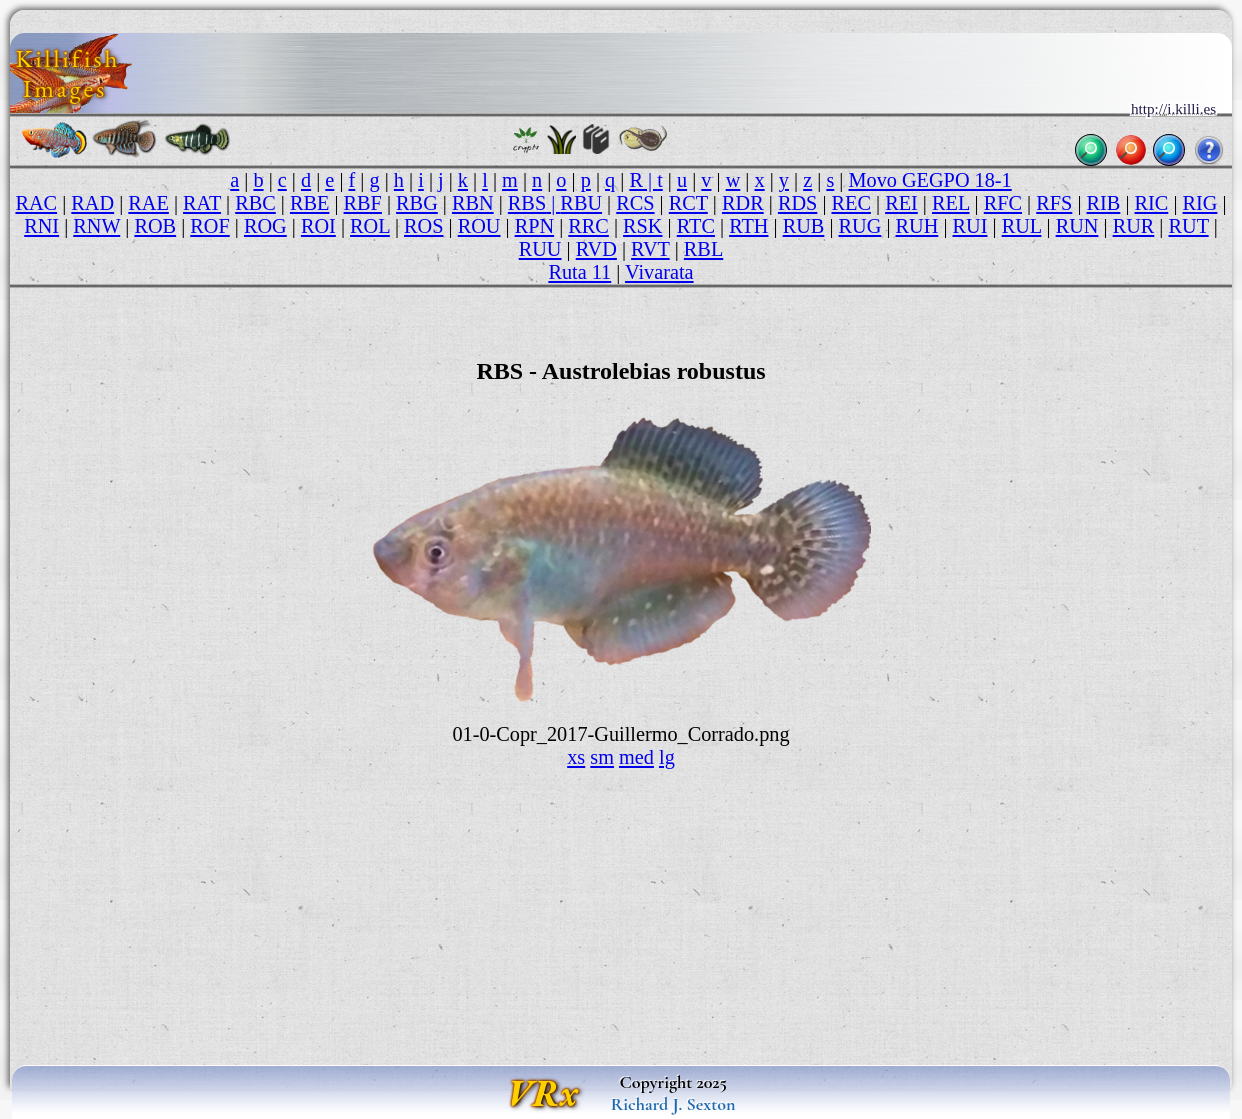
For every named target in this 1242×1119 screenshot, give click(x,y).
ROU (479, 226)
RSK (642, 226)
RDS (797, 203)
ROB (155, 226)
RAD (92, 203)
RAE (148, 203)
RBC (255, 203)
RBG (417, 203)
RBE (309, 203)
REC (851, 203)
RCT (688, 203)
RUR (1134, 226)
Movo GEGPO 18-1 (929, 180)
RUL (1022, 226)
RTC (696, 226)
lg (667, 757)
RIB (1104, 203)
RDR (743, 203)
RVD (596, 249)
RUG (860, 226)
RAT (202, 203)
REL (951, 203)
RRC (588, 226)
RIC (1152, 203)
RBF (363, 203)
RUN (1077, 226)
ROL (370, 226)
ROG (265, 226)
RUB (804, 226)
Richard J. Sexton (673, 1104)
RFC (1003, 203)
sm (602, 757)
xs (576, 757)
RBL (703, 249)
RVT (650, 249)
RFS (1054, 203)
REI (901, 203)
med (636, 757)
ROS (423, 226)
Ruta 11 (579, 272)
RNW (96, 226)
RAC (36, 203)
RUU (540, 249)
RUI (970, 226)
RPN (534, 226)
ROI (318, 226)
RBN (473, 203)
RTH (748, 226)
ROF (209, 226)
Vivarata (659, 272)
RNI (41, 226)
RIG (1200, 203)
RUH (917, 226)
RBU (581, 203)
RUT (1189, 226)
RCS (635, 203)
